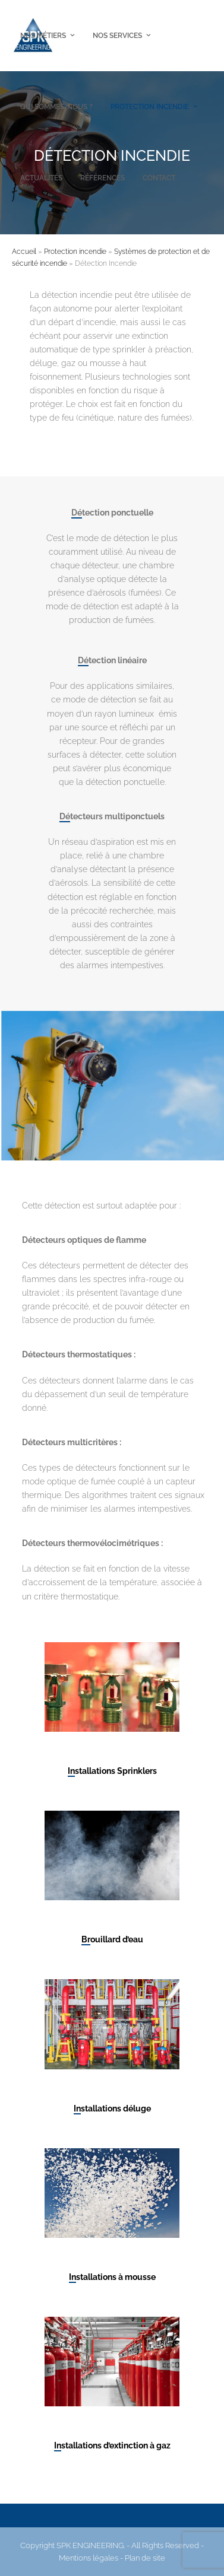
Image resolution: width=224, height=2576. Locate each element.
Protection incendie (75, 251)
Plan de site (145, 2557)
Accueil (24, 251)
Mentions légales (88, 2557)
